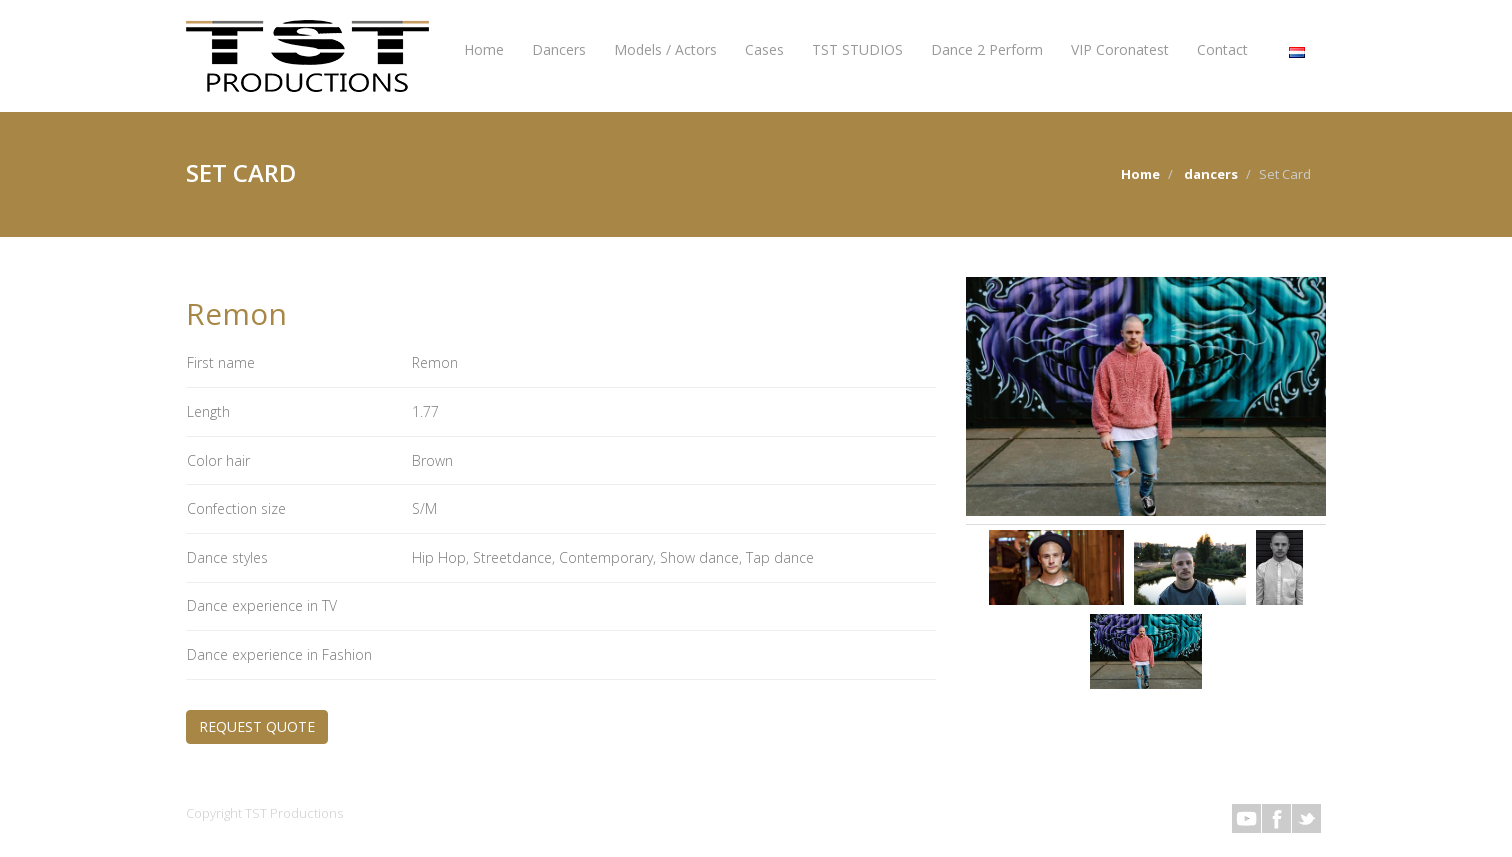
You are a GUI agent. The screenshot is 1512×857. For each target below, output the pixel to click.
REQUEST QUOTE (257, 726)
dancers (1211, 174)
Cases (764, 49)
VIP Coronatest (1120, 49)
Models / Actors (665, 49)
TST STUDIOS (857, 49)
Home (484, 49)
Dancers (559, 49)
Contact (1222, 49)
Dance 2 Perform (987, 49)
